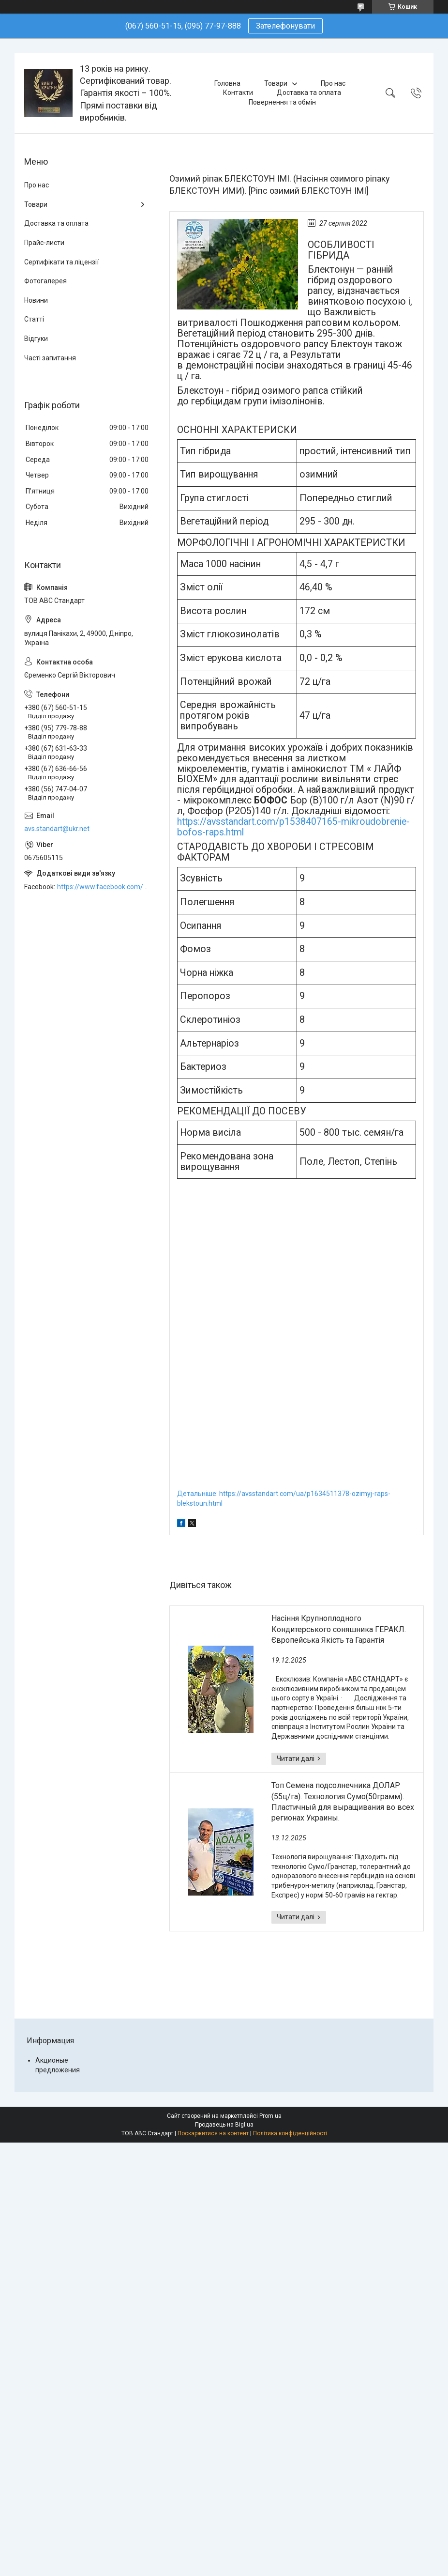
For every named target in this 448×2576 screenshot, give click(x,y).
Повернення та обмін (282, 102)
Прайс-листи (44, 243)
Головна (227, 83)
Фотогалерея (45, 281)
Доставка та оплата (309, 92)
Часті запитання (50, 358)
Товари (275, 83)
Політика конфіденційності (290, 2133)
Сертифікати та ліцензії (61, 262)
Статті (34, 319)
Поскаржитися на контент (213, 2133)
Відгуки (36, 338)
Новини (36, 300)
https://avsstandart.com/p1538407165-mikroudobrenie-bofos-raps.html (293, 827)
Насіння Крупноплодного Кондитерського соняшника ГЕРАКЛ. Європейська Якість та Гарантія (338, 1629)
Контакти (238, 92)
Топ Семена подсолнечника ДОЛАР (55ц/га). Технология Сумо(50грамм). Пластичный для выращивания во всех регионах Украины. (342, 1801)
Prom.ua (270, 2116)
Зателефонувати (285, 26)
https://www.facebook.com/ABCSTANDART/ (103, 887)
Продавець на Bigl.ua (224, 2124)
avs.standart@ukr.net (57, 829)
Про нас (333, 83)
